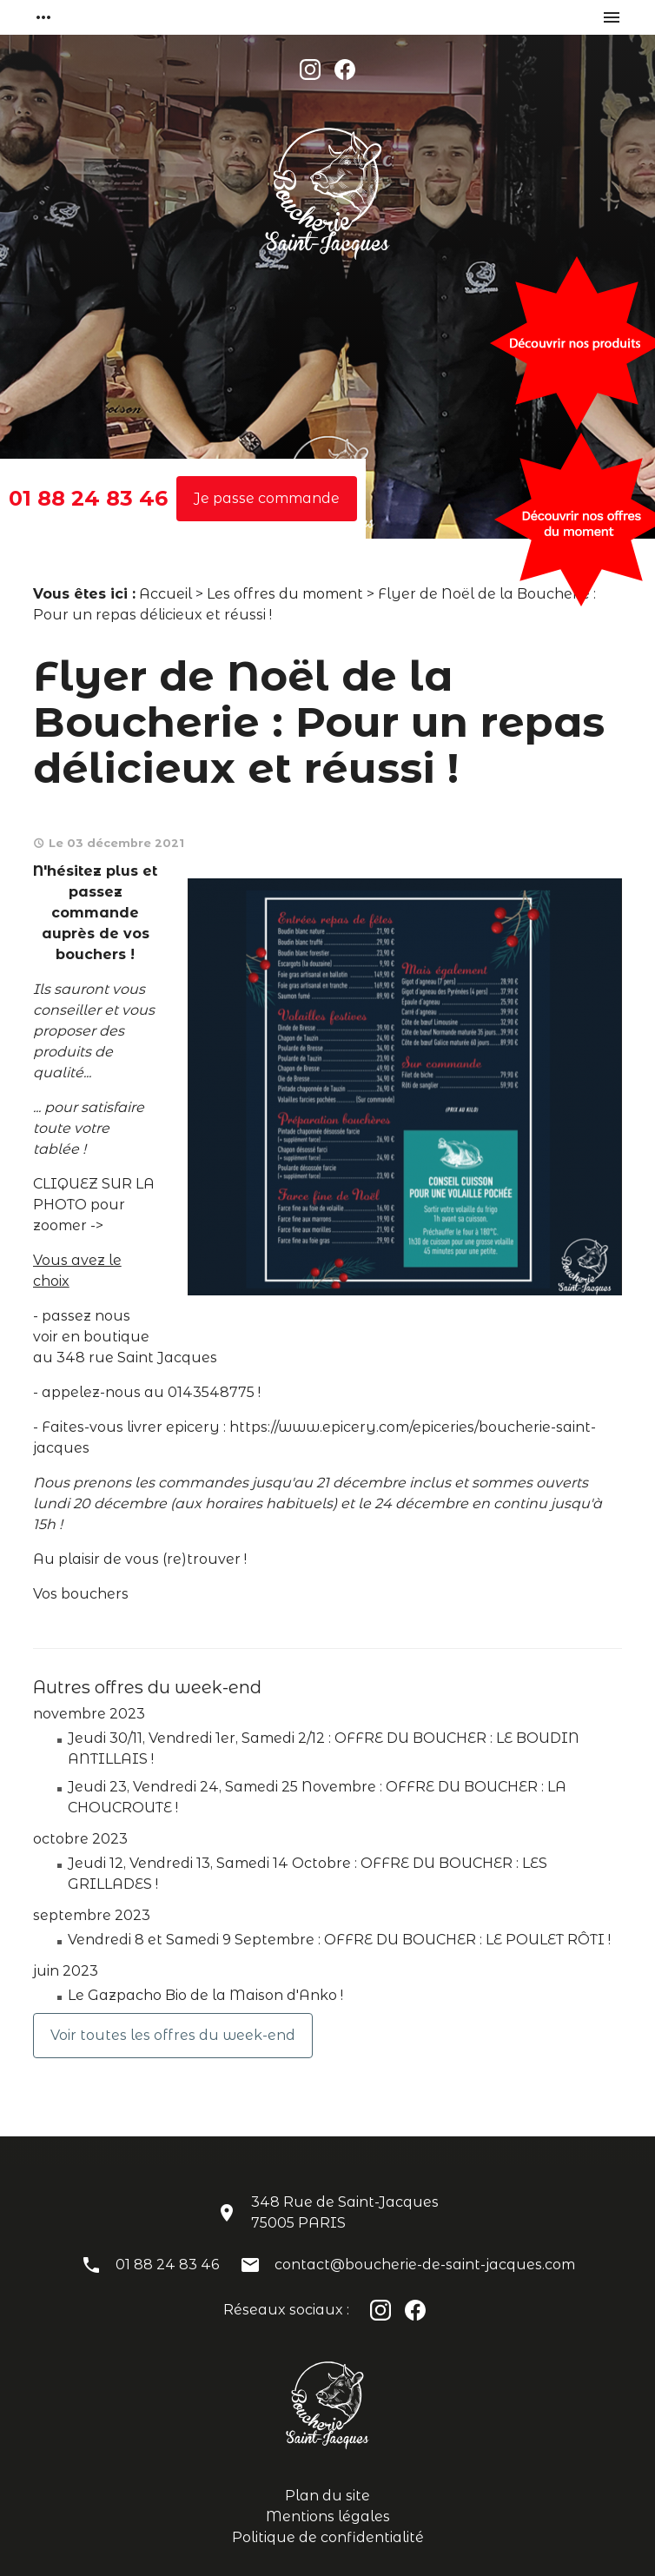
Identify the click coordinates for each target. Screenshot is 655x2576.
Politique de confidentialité (328, 2537)
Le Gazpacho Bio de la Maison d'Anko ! (205, 1995)
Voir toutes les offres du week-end (172, 2035)
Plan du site (327, 2495)
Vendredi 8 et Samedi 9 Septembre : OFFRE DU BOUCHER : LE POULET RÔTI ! (339, 1939)
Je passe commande (267, 498)
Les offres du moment (285, 594)
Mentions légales (328, 2516)
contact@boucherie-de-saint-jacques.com (425, 2264)
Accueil (165, 594)
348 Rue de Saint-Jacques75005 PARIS (345, 2212)
